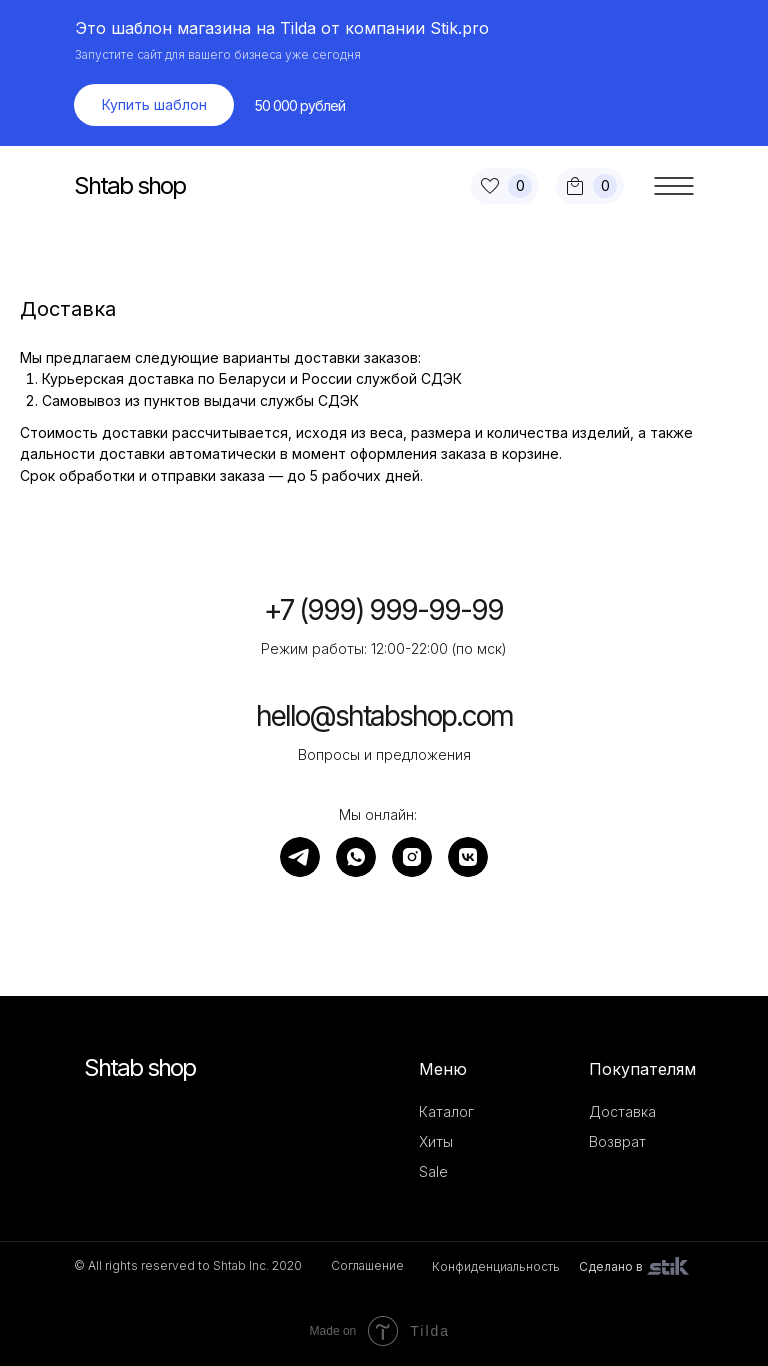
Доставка (622, 1111)
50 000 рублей (300, 105)
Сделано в (611, 1266)
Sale (433, 1171)
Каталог (446, 1111)
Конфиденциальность (496, 1266)
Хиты (436, 1141)
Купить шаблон (154, 104)
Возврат (617, 1141)
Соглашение (367, 1265)
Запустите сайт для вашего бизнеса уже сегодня (218, 54)
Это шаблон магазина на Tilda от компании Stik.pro (282, 28)
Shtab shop (129, 185)
